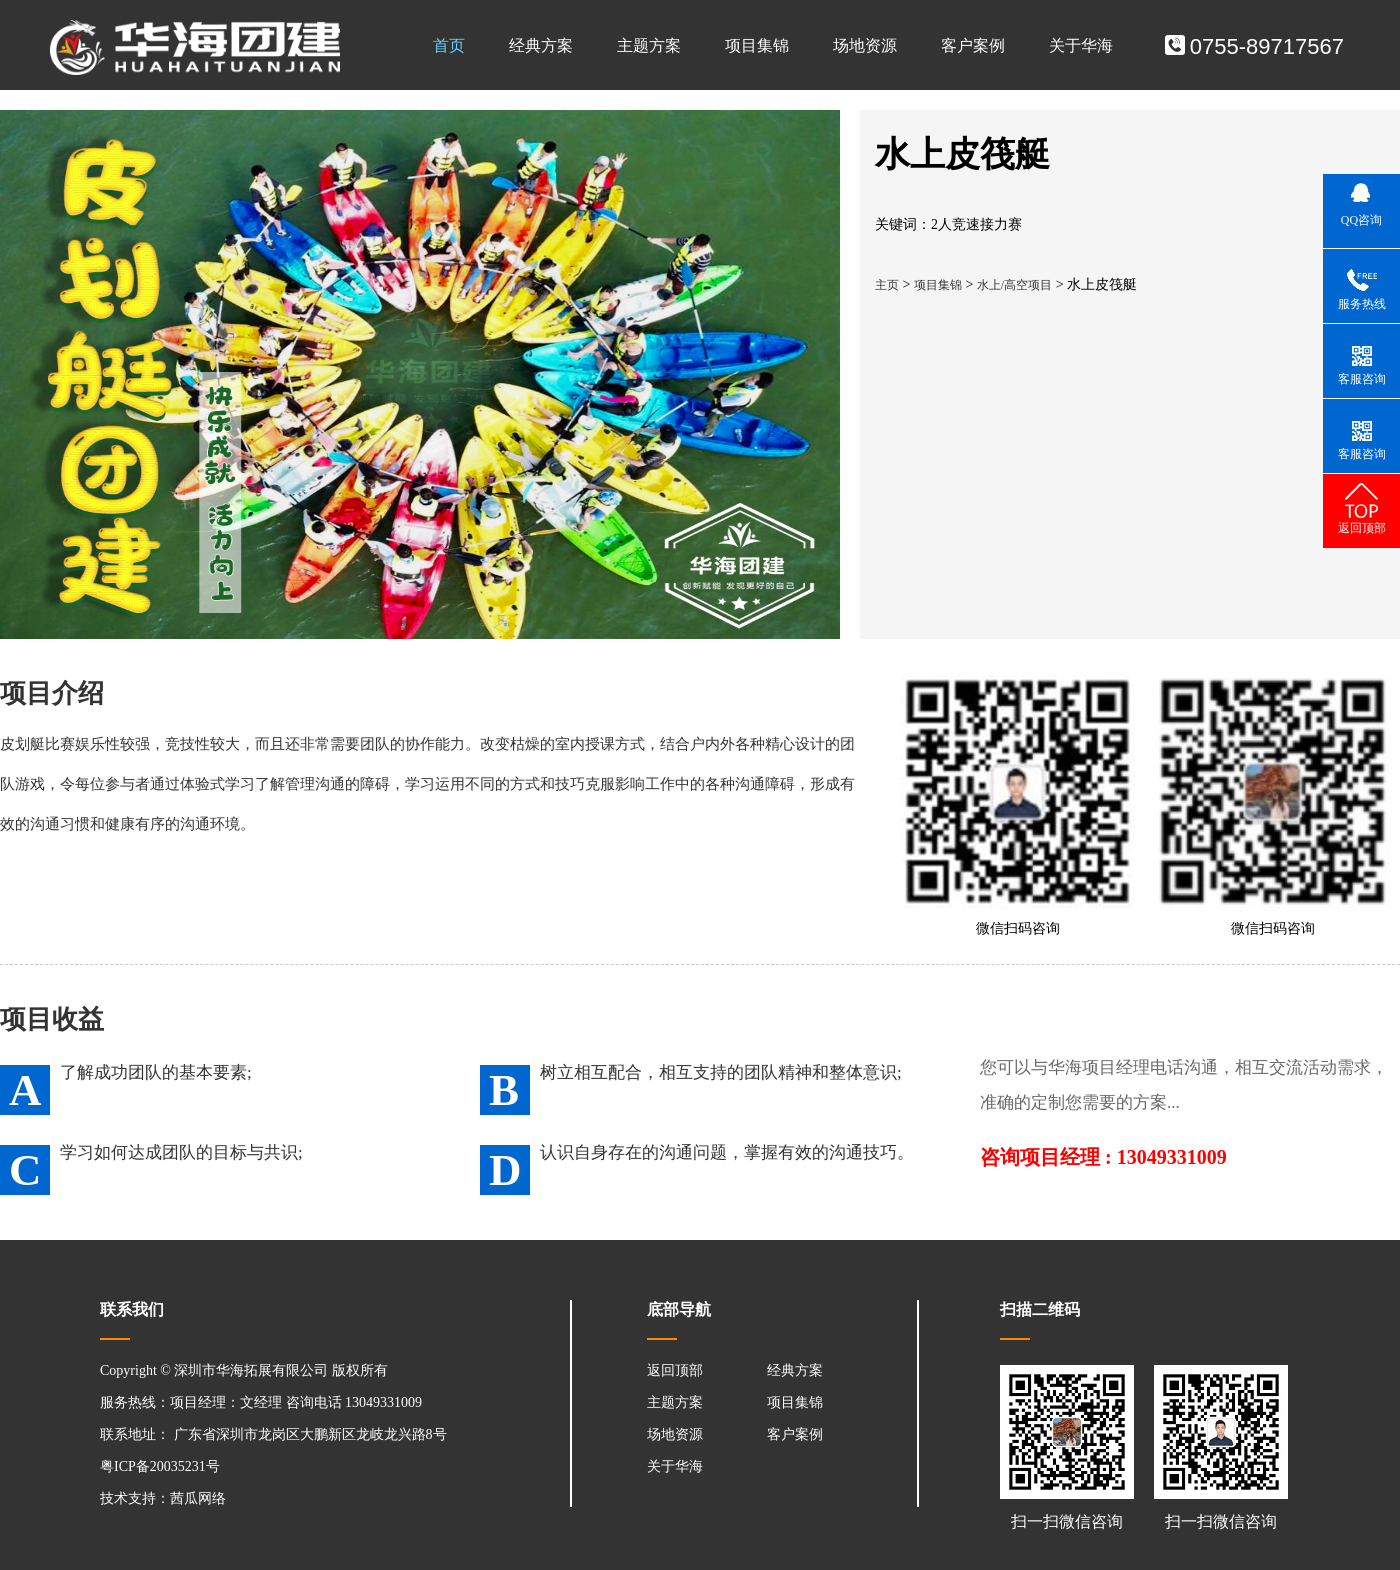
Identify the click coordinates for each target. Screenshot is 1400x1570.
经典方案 (541, 45)
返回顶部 (675, 1370)
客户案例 (973, 45)
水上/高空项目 (1014, 285)
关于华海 (1081, 45)
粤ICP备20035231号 (160, 1466)
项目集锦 (757, 45)
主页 (887, 285)
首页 (449, 45)
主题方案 (649, 45)
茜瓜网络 (198, 1498)
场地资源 (865, 45)
